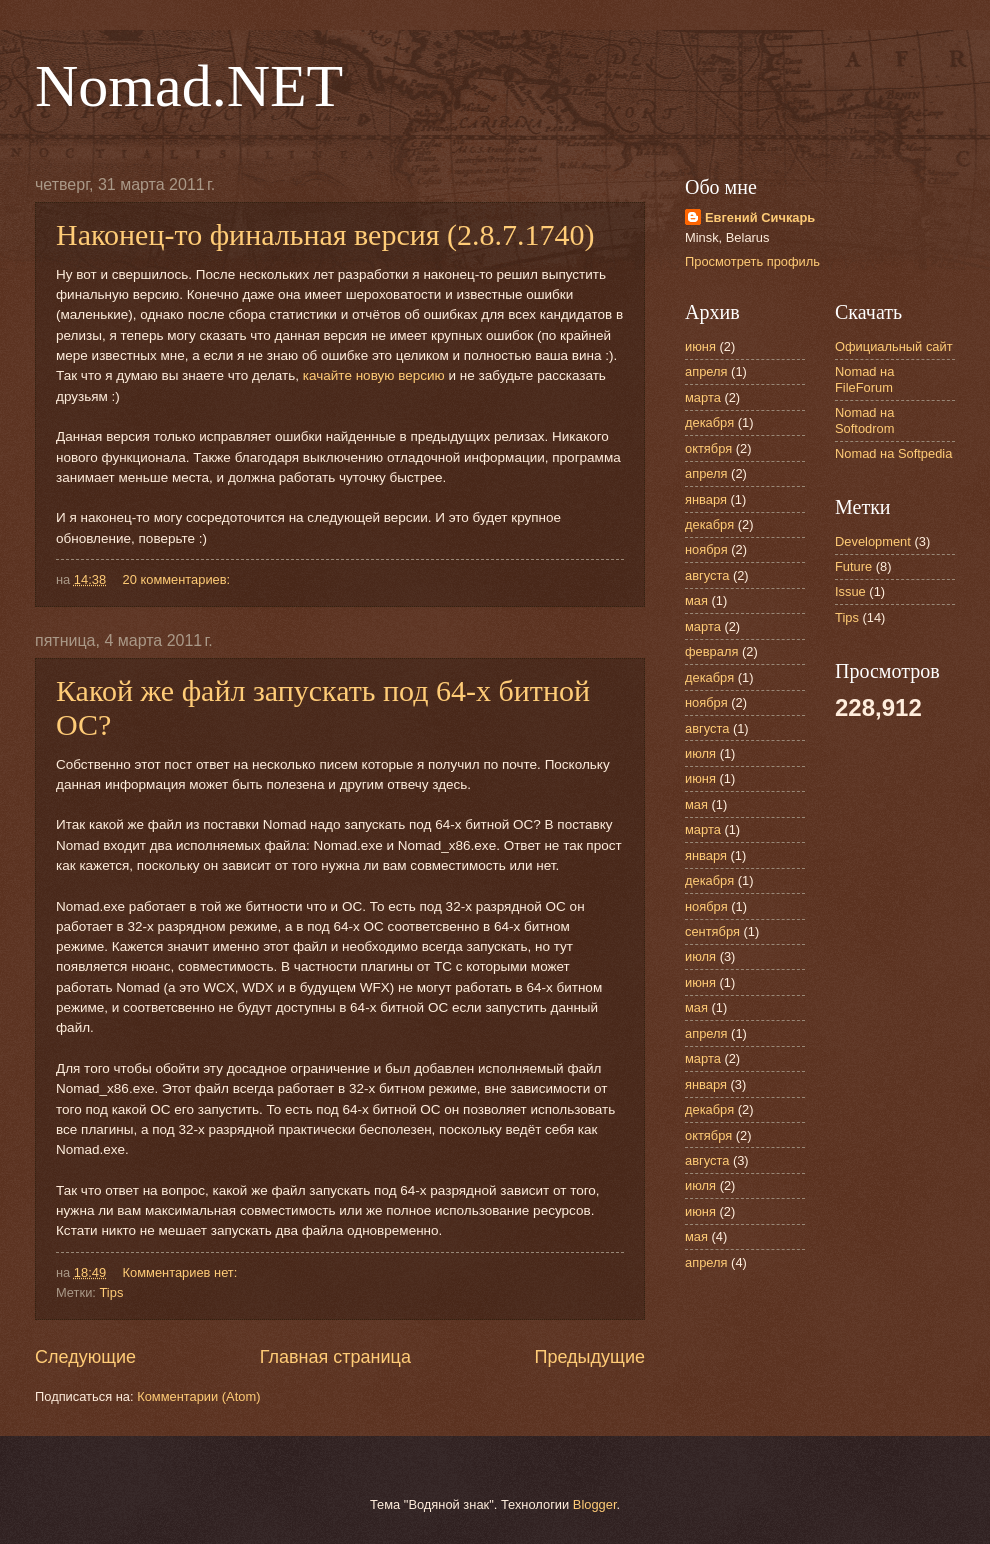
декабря (709, 422)
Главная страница (335, 1357)
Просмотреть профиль (752, 261)
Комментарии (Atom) (198, 1396)
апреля (706, 371)
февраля (711, 651)
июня (700, 346)
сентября (712, 931)
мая (696, 600)
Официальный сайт (894, 346)
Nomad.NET (189, 86)
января (706, 499)
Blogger (595, 1504)
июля (700, 753)
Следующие (85, 1357)
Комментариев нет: (182, 1272)
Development (873, 541)
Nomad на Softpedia (893, 453)
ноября (706, 549)
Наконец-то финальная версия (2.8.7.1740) (325, 234)
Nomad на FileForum (864, 379)
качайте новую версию (374, 375)
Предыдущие (590, 1357)
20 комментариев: (178, 579)
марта (703, 397)
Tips (111, 1292)
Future (853, 566)
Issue (850, 591)
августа (707, 575)
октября (708, 448)
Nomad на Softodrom (864, 420)
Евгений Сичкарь (760, 217)
